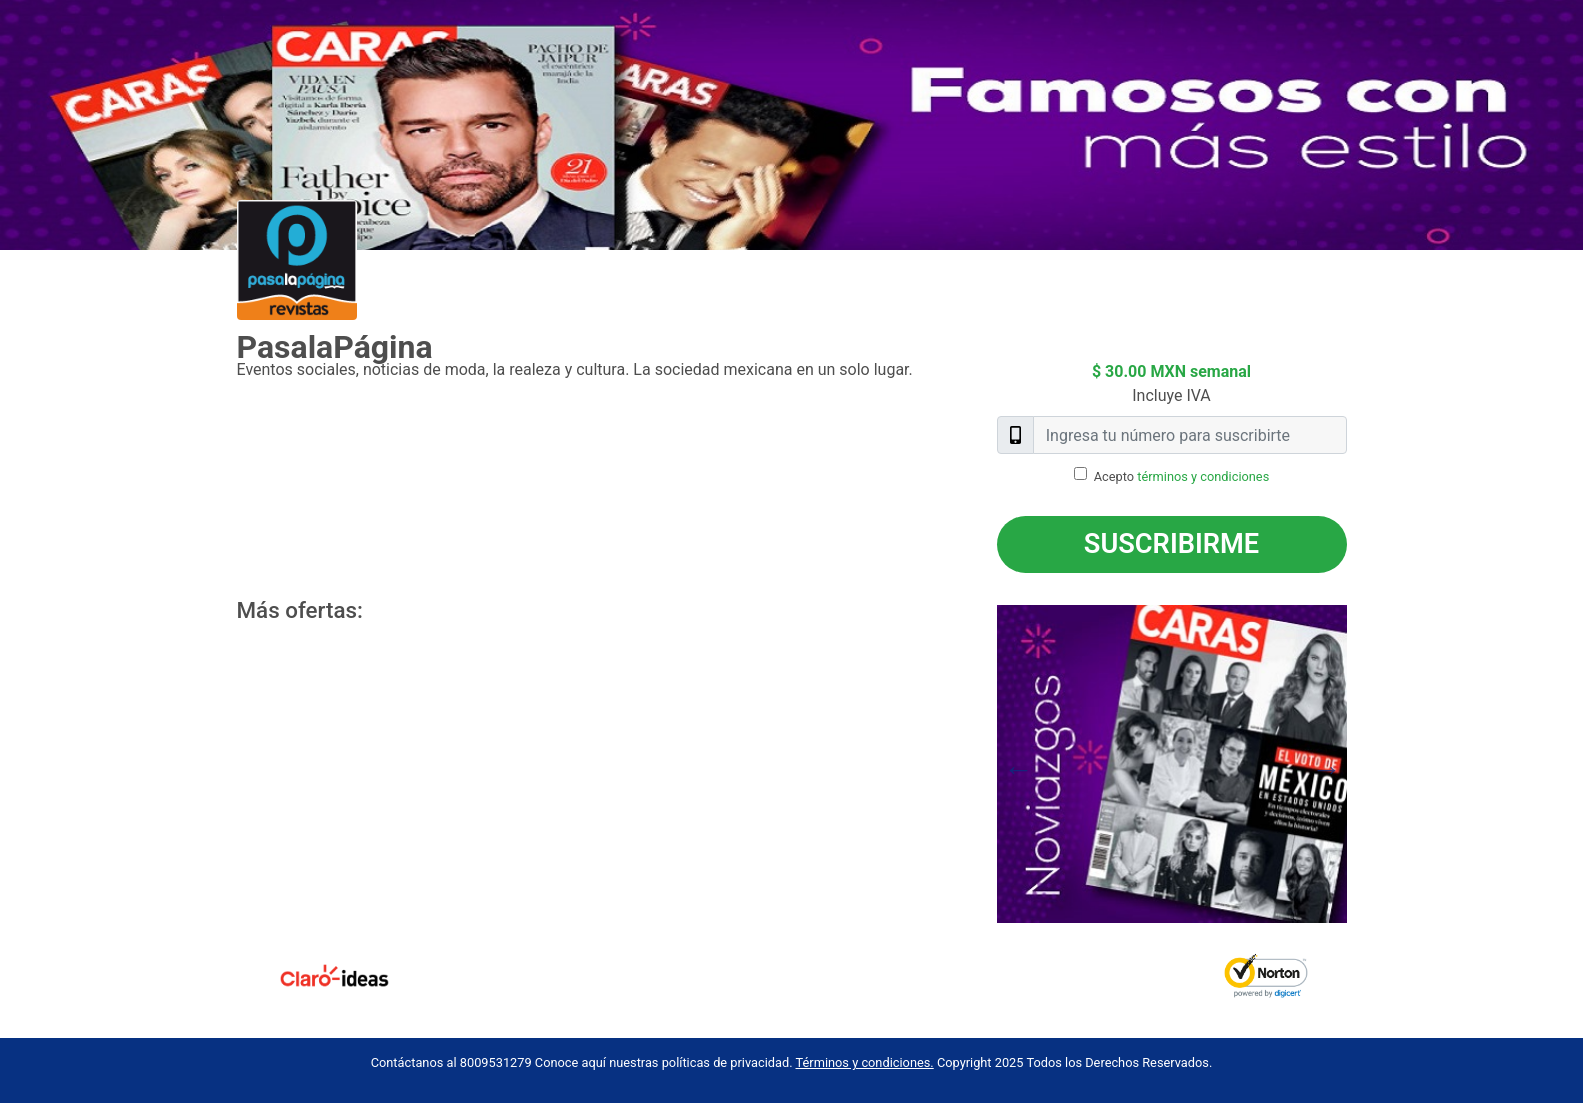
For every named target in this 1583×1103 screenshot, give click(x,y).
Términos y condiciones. (865, 1062)
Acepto (1182, 476)
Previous (982, 764)
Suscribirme (1171, 544)
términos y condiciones (1203, 476)
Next (1362, 764)
